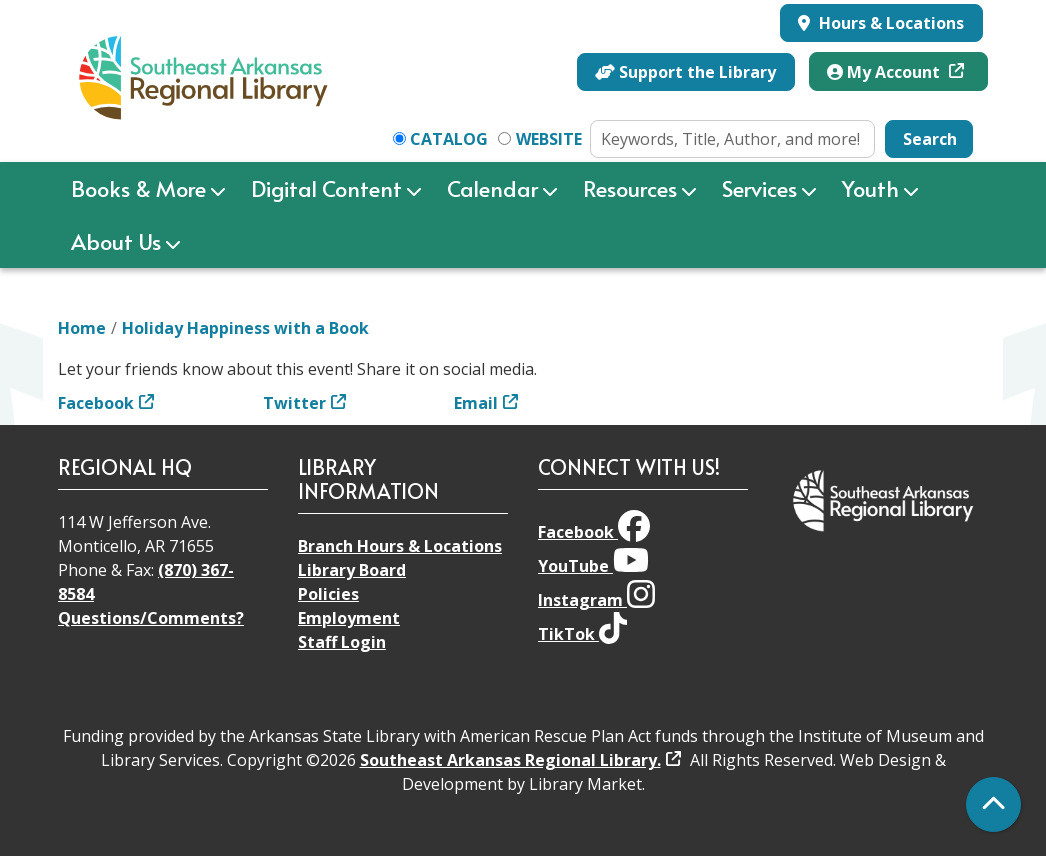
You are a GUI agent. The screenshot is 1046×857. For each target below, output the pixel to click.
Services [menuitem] (759, 188)
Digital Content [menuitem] (326, 188)
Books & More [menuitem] (138, 188)
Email (476, 403)
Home (82, 328)
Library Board (352, 570)
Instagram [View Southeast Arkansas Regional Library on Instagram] (596, 600)
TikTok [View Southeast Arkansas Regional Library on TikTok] (582, 634)
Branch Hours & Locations (400, 546)
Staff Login (342, 642)
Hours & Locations (889, 23)
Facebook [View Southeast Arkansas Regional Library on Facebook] (594, 532)
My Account (885, 72)
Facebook (96, 403)
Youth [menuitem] (870, 188)
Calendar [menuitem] (492, 188)
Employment (349, 618)
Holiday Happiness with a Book (245, 328)
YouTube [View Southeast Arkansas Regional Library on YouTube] (593, 566)
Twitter (294, 403)
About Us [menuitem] (116, 241)
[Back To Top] (993, 804)
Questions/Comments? (151, 618)
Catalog (449, 139)
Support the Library (685, 72)
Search (930, 139)
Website (549, 139)
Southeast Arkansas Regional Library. (510, 760)
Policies (328, 594)
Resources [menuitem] (630, 188)
